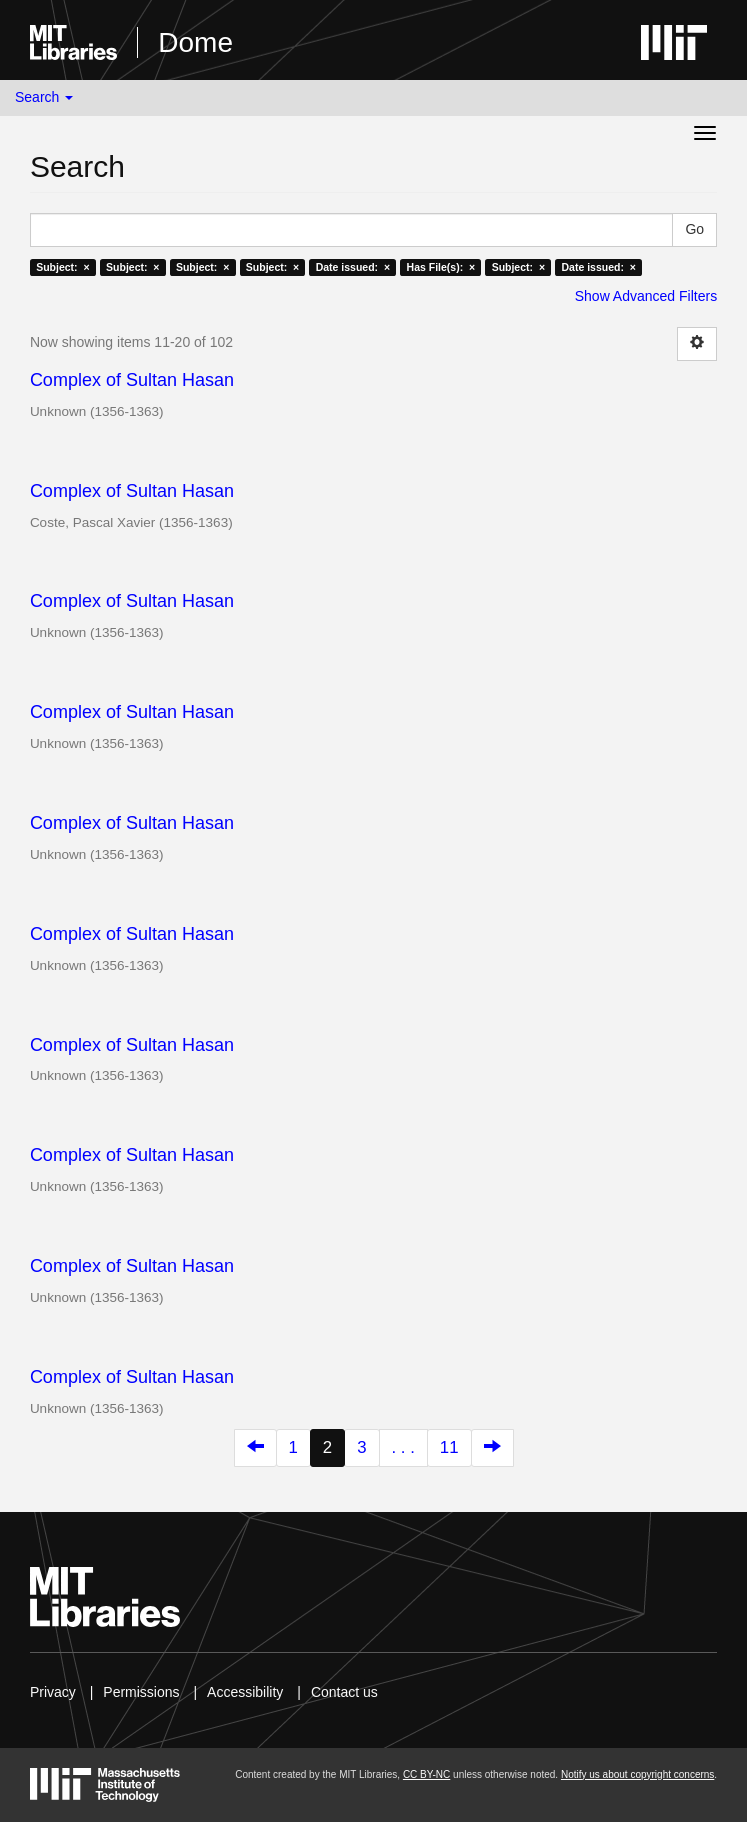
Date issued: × (353, 267)
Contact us (344, 1692)
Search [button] (44, 97)
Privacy (53, 1692)
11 (449, 1447)
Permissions (141, 1692)
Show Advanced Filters (646, 296)
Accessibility (245, 1692)
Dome (195, 42)
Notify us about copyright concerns (637, 1774)
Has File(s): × (441, 267)
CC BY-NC (426, 1774)
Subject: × (62, 267)
